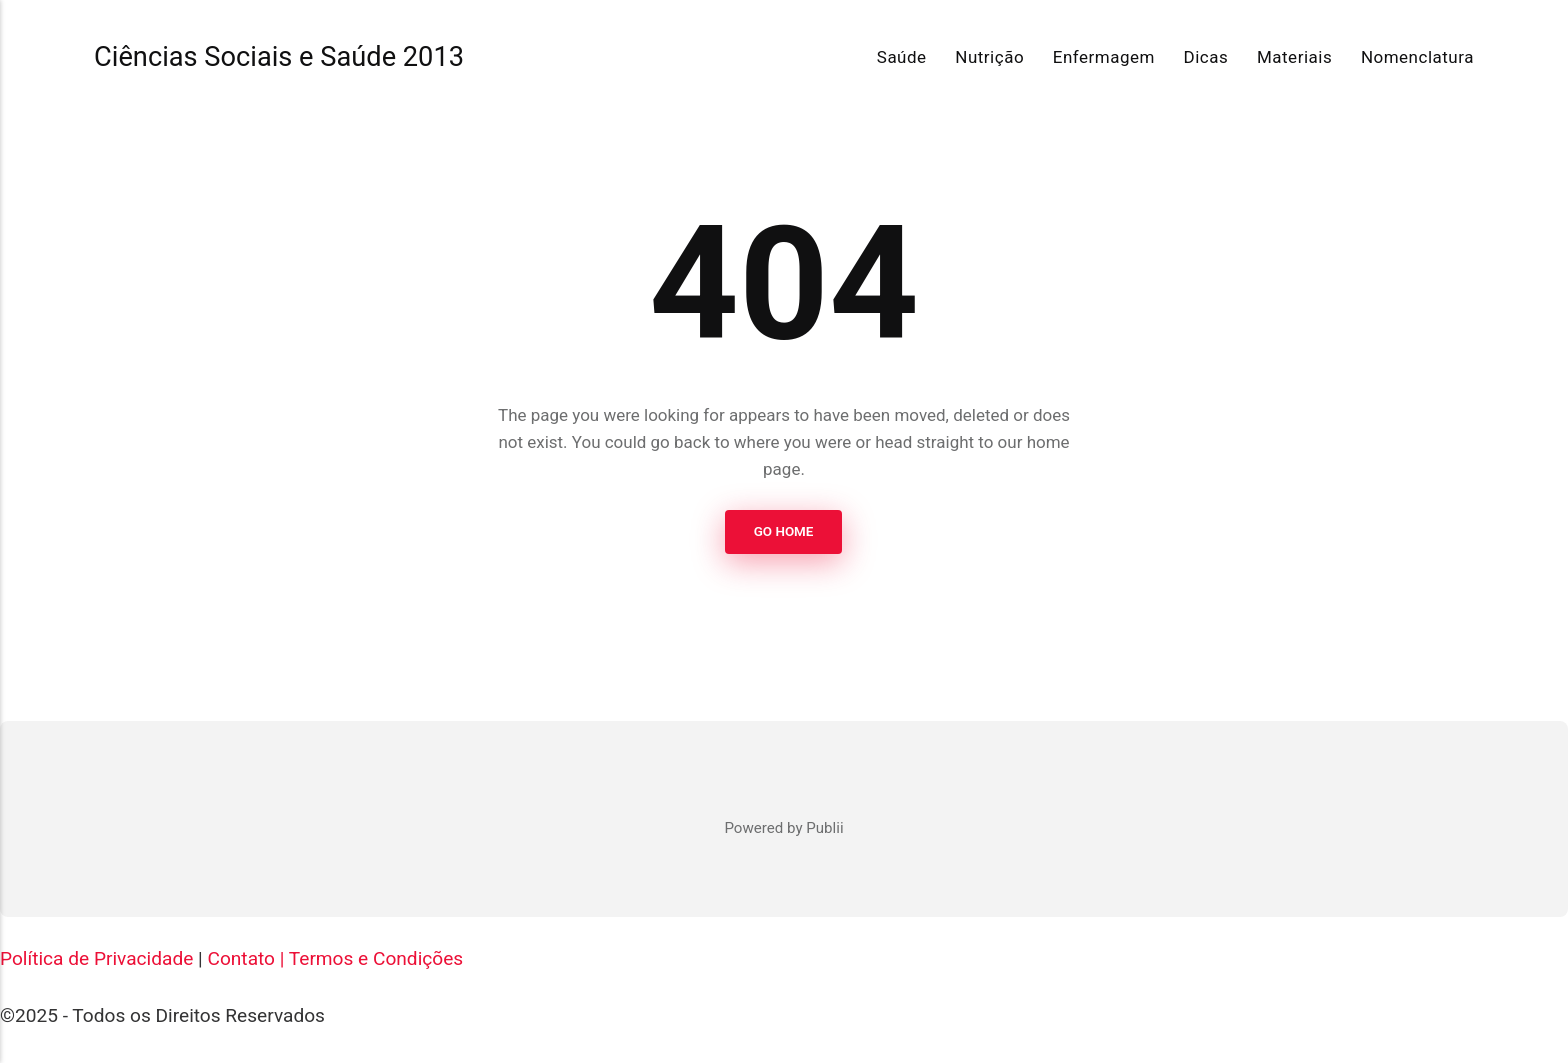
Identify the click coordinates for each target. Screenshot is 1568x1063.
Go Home (784, 531)
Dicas (1206, 57)
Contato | (245, 958)
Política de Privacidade (96, 958)
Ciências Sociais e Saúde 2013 (279, 57)
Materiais (1294, 57)
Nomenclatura (1417, 57)
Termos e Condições (376, 958)
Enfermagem (1104, 57)
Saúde (902, 57)
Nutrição (989, 57)
